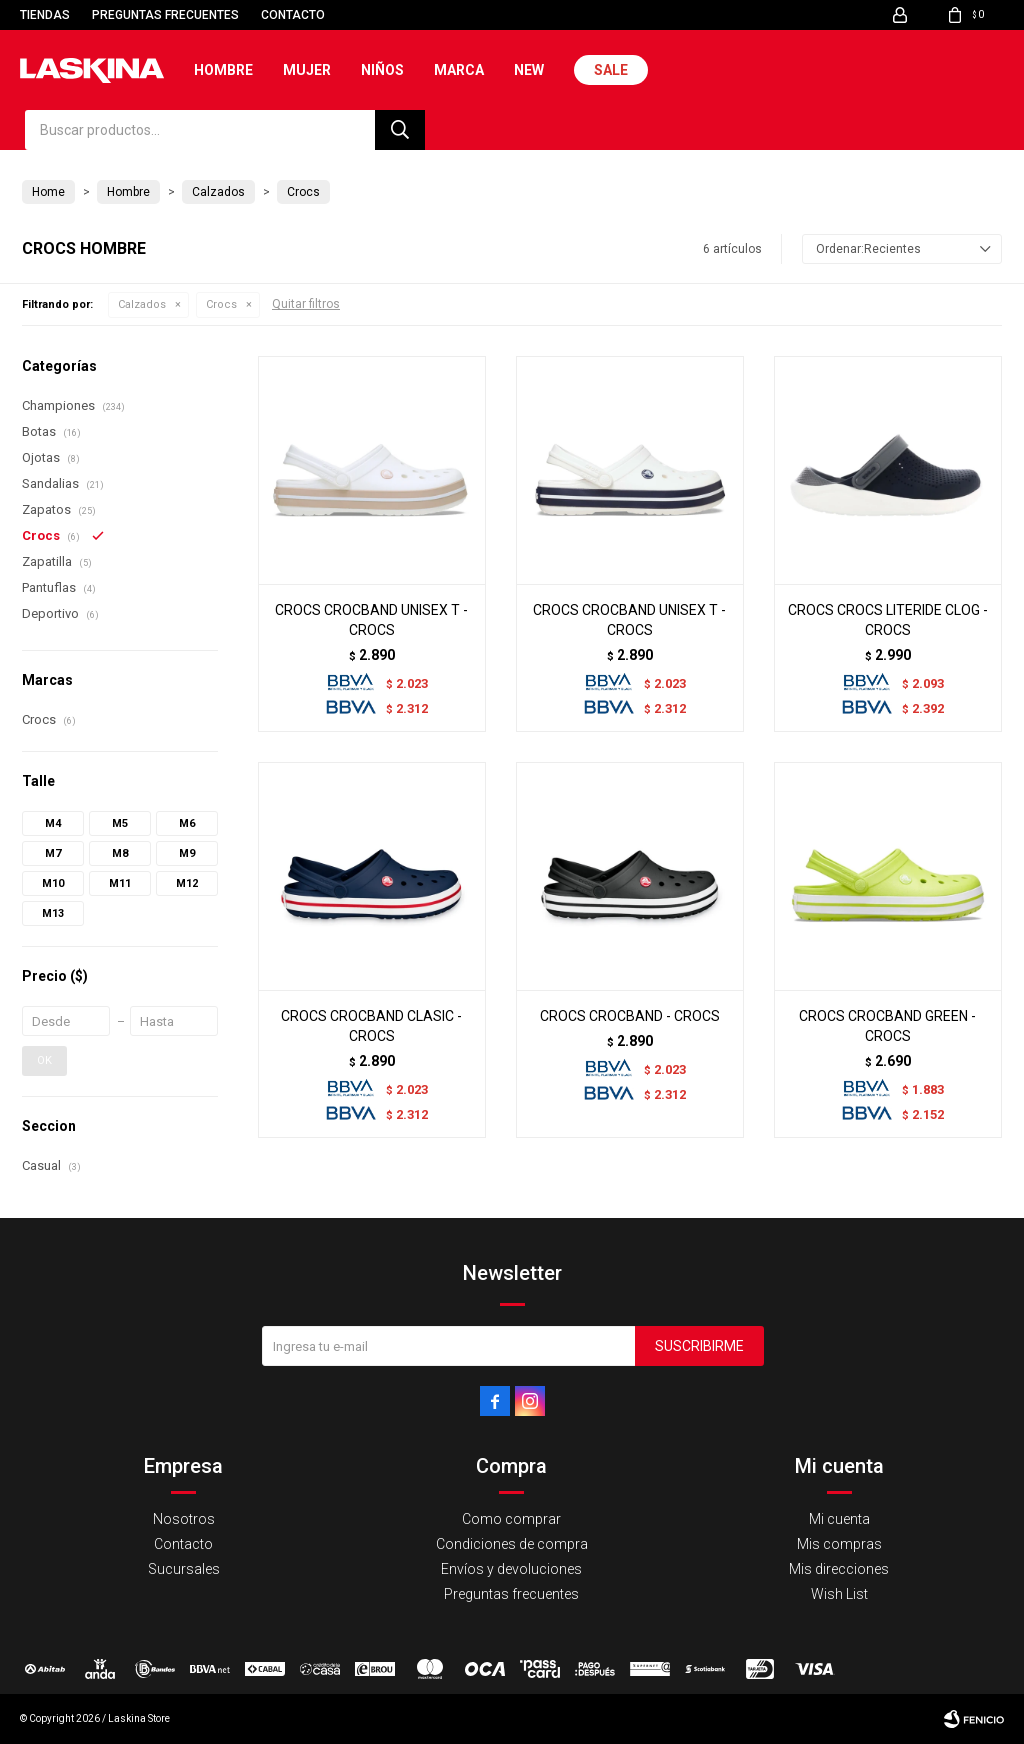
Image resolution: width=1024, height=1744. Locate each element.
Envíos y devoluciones (511, 1569)
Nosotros (184, 1519)
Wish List (839, 1594)
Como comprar (511, 1519)
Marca (459, 70)
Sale (611, 70)
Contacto (293, 15)
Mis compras (839, 1544)
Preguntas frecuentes (165, 15)
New (529, 70)
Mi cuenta (839, 1519)
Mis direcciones (839, 1569)
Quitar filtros (306, 304)
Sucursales (184, 1569)
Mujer (307, 70)
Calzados (142, 304)
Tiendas (45, 15)
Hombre (223, 70)
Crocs (221, 304)
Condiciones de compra (512, 1544)
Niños (382, 70)
